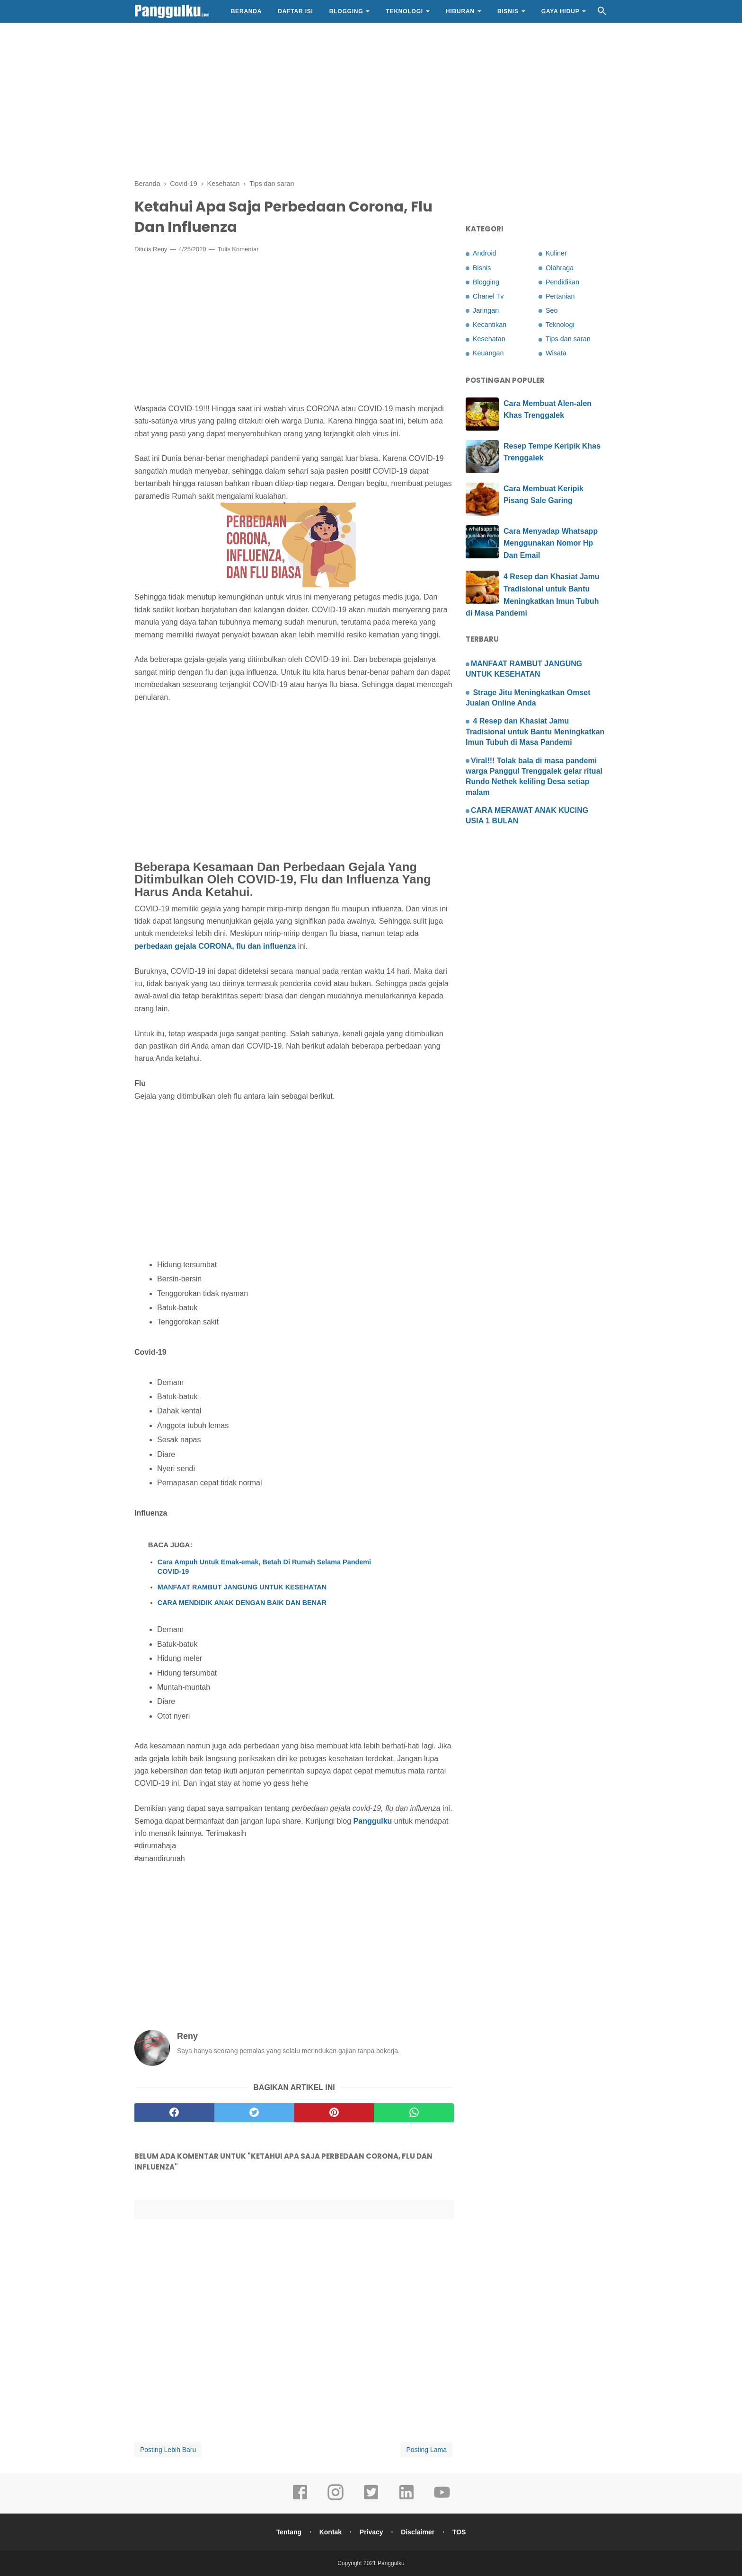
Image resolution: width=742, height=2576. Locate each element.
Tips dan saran (568, 339)
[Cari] (602, 13)
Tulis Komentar (238, 249)
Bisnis (508, 11)
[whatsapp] (414, 2112)
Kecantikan (489, 324)
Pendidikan (562, 282)
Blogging (346, 11)
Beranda (246, 11)
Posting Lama (426, 2449)
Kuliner (556, 253)
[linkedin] (406, 2499)
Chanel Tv (488, 296)
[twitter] (254, 2112)
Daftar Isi (295, 11)
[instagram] (335, 2499)
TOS (459, 2532)
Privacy (371, 2532)
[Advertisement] (371, 99)
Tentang (288, 2532)
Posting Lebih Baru (168, 2449)
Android (484, 253)
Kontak (330, 2532)
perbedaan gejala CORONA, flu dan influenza (215, 946)
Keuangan (488, 353)
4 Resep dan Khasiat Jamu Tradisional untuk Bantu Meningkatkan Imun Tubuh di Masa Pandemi (535, 731)
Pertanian (560, 296)
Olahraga (560, 268)
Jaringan (486, 310)
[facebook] (174, 2112)
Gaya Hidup (560, 11)
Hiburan (460, 11)
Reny (160, 249)
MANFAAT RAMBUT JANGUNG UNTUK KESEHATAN (242, 1587)
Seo (552, 310)
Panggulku (372, 1821)
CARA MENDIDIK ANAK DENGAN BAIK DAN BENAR (242, 1602)
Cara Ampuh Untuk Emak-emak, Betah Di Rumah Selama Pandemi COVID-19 (264, 1566)
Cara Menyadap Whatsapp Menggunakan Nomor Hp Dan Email (551, 543)
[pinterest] (334, 2112)
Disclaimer (417, 2532)
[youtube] (442, 2499)
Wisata (556, 353)
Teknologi (404, 11)
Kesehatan (489, 339)
